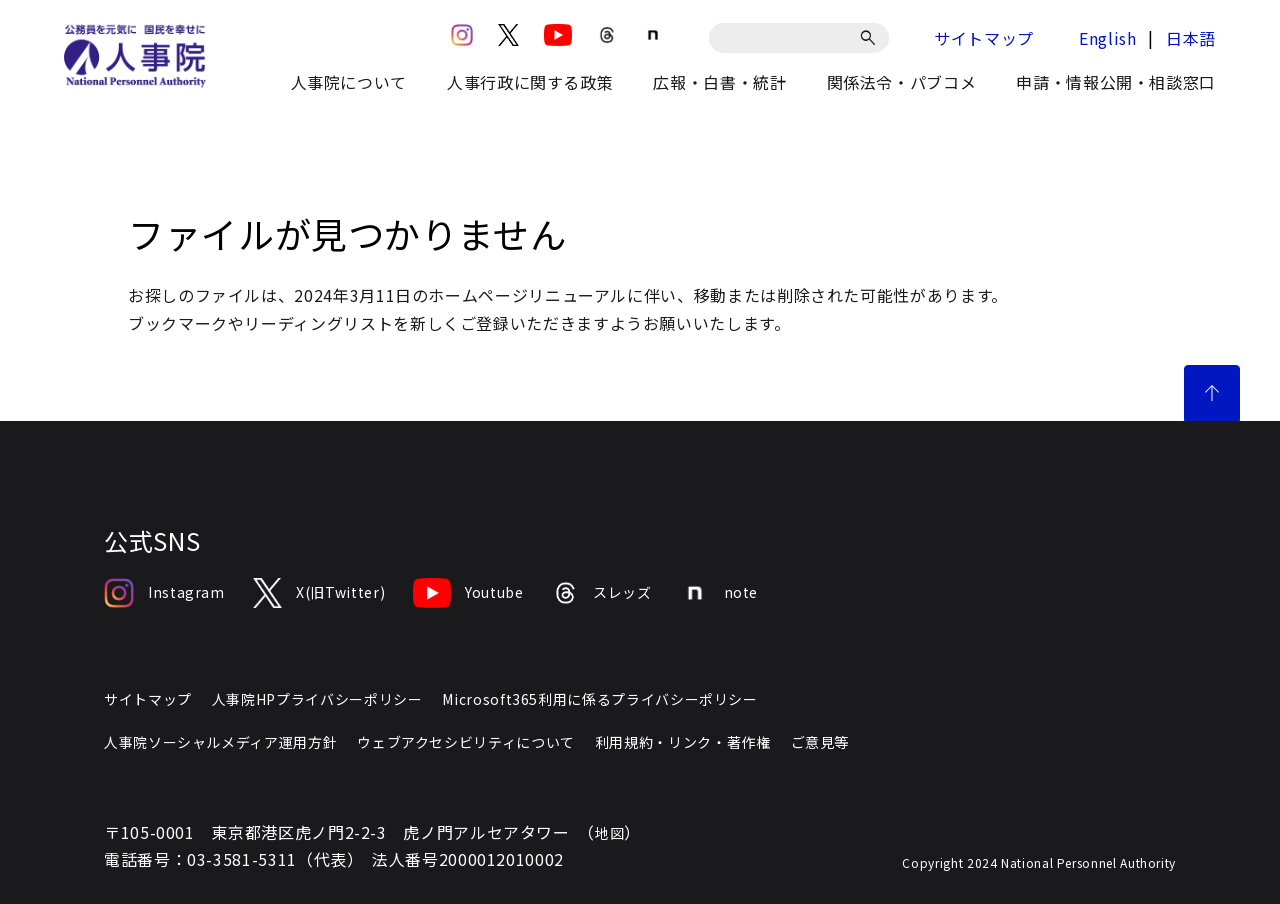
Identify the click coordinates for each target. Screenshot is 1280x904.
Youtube (468, 593)
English (1107, 38)
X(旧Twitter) (319, 593)
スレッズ (602, 593)
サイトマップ (984, 38)
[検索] (871, 38)
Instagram (164, 593)
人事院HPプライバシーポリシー (317, 699)
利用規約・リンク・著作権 (683, 742)
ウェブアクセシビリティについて (466, 742)
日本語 (1191, 38)
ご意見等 (820, 742)
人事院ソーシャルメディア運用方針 (220, 742)
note (719, 593)
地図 (609, 833)
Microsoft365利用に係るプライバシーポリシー (599, 699)
